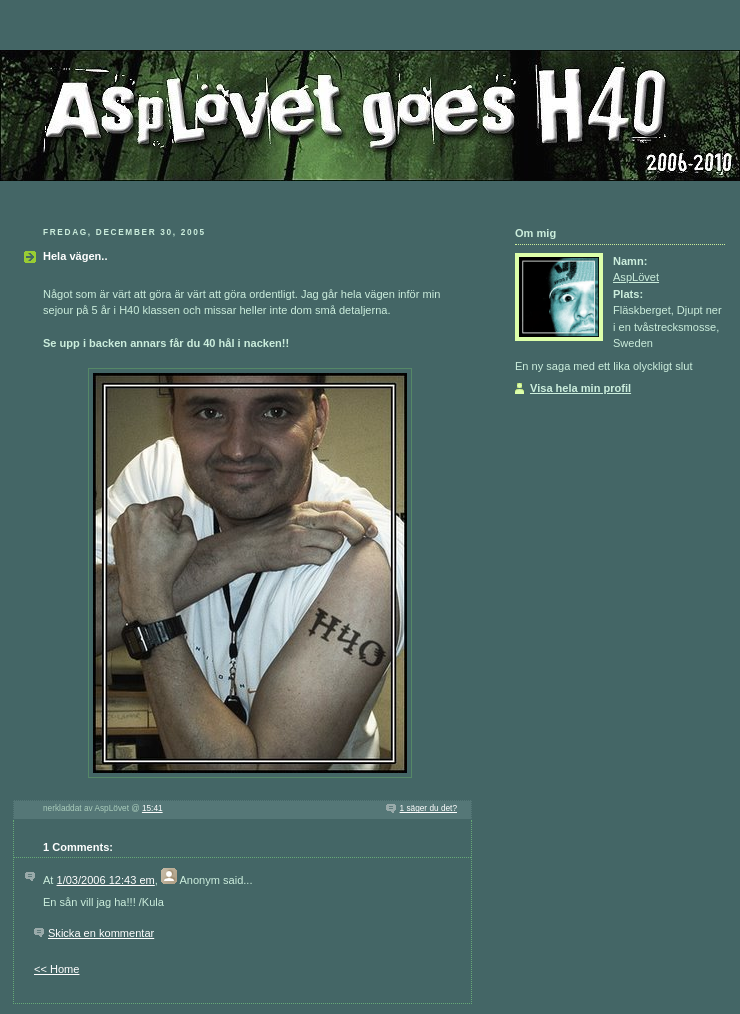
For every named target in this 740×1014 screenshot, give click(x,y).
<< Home (56, 969)
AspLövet (636, 277)
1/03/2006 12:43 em (106, 880)
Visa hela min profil (580, 388)
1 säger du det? (428, 808)
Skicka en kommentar (101, 933)
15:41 (152, 808)
